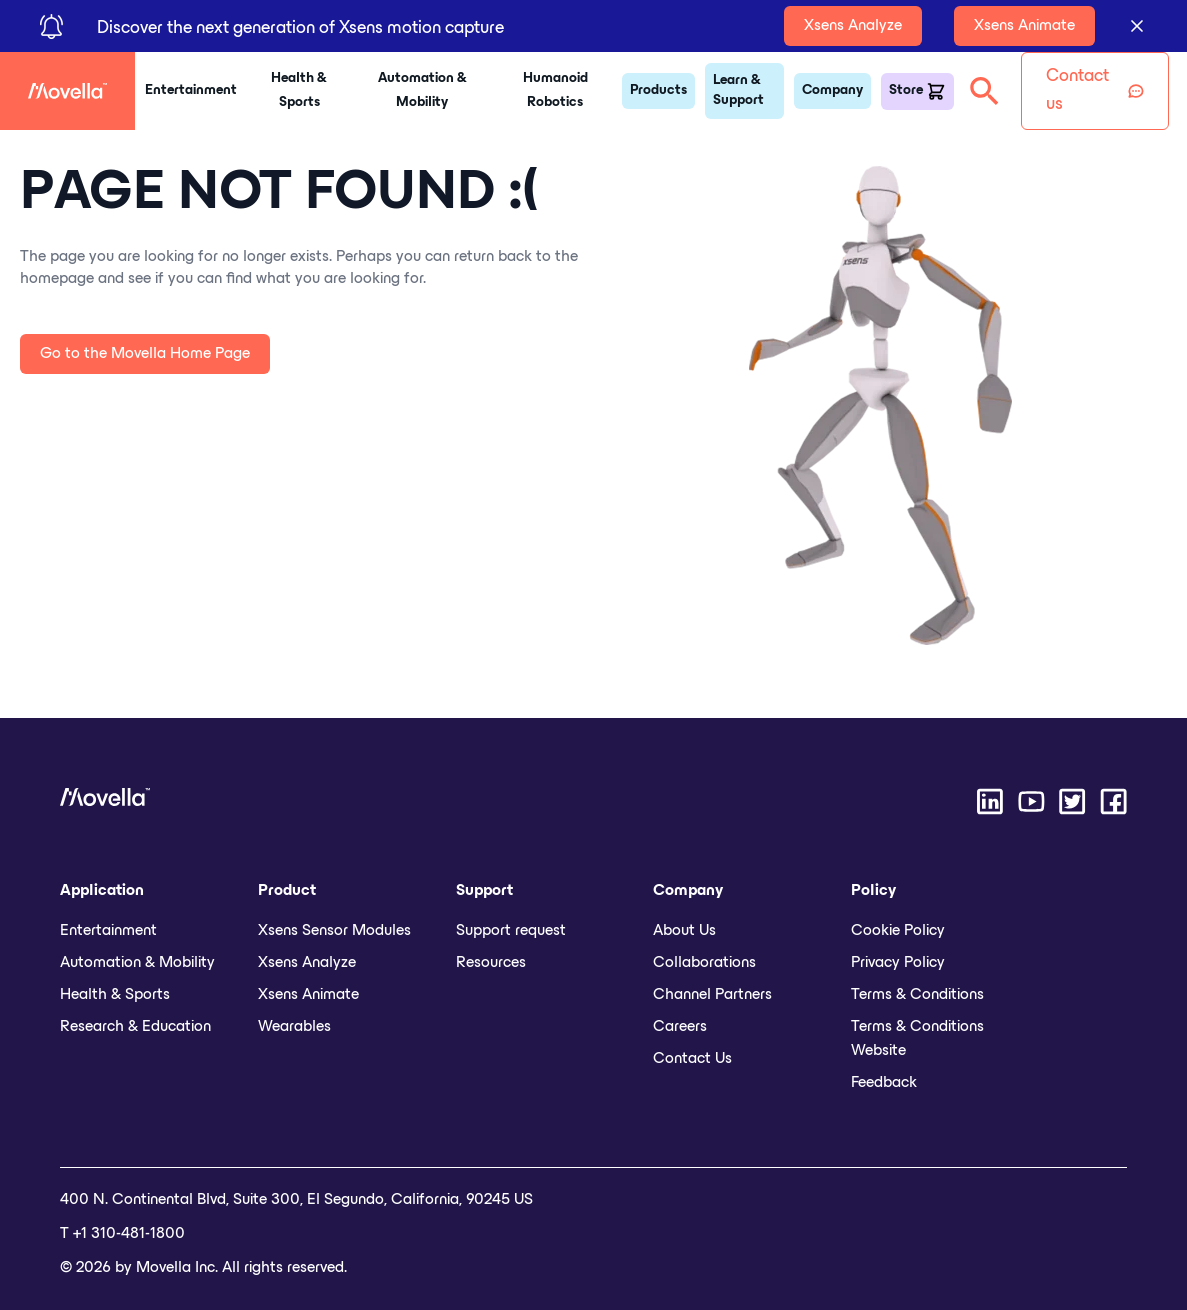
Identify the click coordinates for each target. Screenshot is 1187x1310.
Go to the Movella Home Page (145, 354)
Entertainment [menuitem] (108, 931)
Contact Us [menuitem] (692, 1059)
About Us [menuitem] (684, 931)
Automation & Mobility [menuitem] (137, 963)
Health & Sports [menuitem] (115, 995)
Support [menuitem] (484, 891)
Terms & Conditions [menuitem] (917, 995)
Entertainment (191, 90)
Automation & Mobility (422, 90)
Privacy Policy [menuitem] (898, 963)
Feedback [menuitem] (884, 1083)
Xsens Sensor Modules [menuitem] (334, 931)
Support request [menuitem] (511, 931)
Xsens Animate (1024, 26)
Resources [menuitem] (491, 963)
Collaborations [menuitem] (704, 963)
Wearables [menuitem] (294, 1027)
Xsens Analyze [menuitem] (307, 963)
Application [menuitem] (102, 891)
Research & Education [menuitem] (135, 1027)
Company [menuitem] (688, 891)
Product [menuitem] (287, 891)
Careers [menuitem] (680, 1027)
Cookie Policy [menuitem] (898, 931)
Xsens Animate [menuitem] (308, 995)
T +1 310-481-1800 (122, 1234)
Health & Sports (299, 90)
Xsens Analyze (853, 26)
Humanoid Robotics (555, 90)
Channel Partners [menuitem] (712, 995)
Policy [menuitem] (873, 891)
